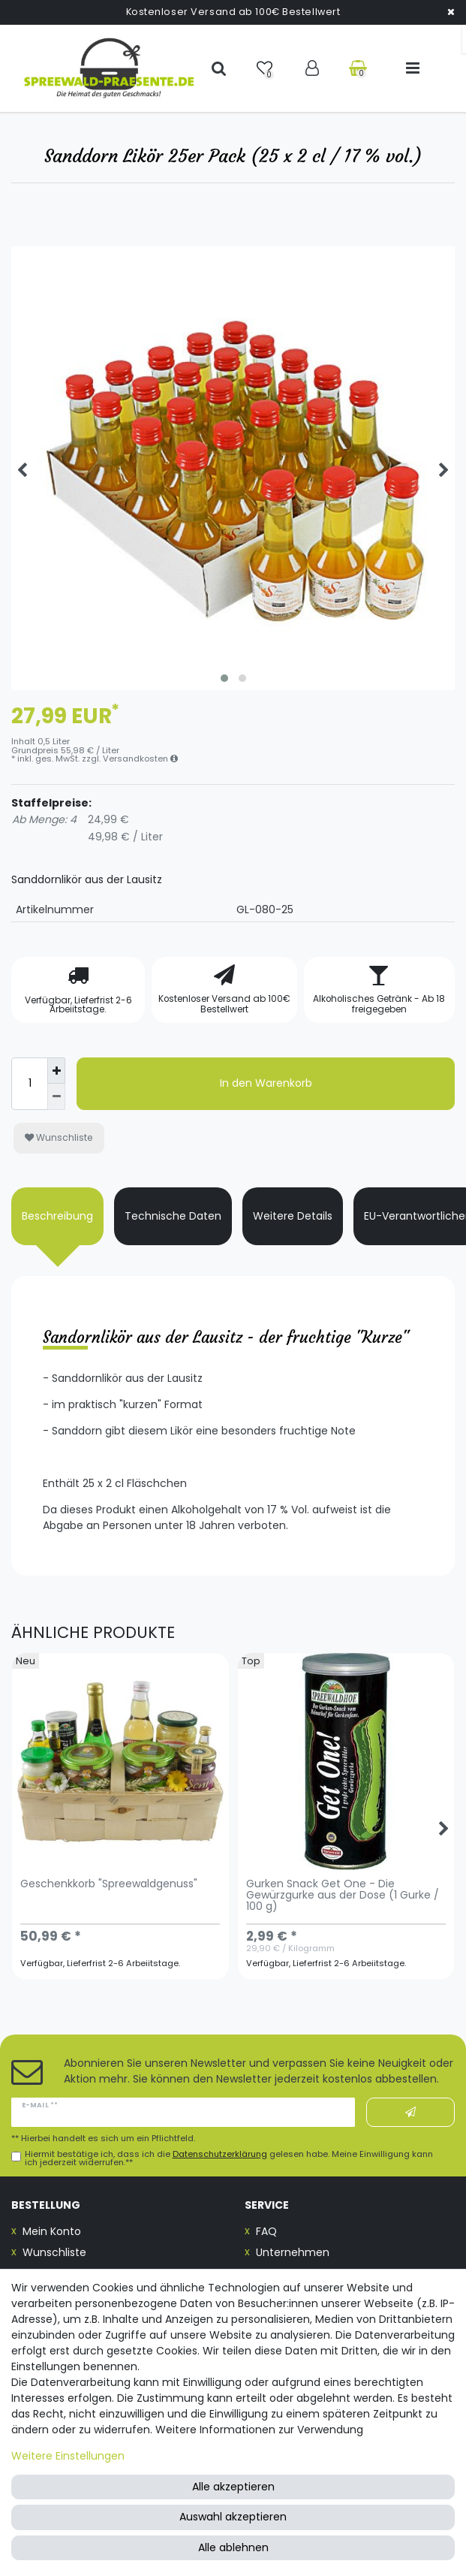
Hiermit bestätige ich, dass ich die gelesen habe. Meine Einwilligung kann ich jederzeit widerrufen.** (229, 2158)
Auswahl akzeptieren (233, 2516)
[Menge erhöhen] (56, 1070)
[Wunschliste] (266, 68)
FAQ (266, 2231)
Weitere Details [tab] (292, 1215)
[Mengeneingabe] (29, 1083)
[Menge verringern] (56, 1097)
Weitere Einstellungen (68, 2455)
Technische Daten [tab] (173, 1215)
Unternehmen (292, 2252)
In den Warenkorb (266, 1082)
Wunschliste (59, 1137)
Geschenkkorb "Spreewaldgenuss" (108, 1884)
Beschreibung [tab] (57, 1215)
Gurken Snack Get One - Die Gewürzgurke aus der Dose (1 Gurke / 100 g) (342, 1896)
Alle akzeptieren (233, 2486)
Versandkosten (140, 759)
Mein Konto (52, 2231)
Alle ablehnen (233, 2547)
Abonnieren (410, 2112)
